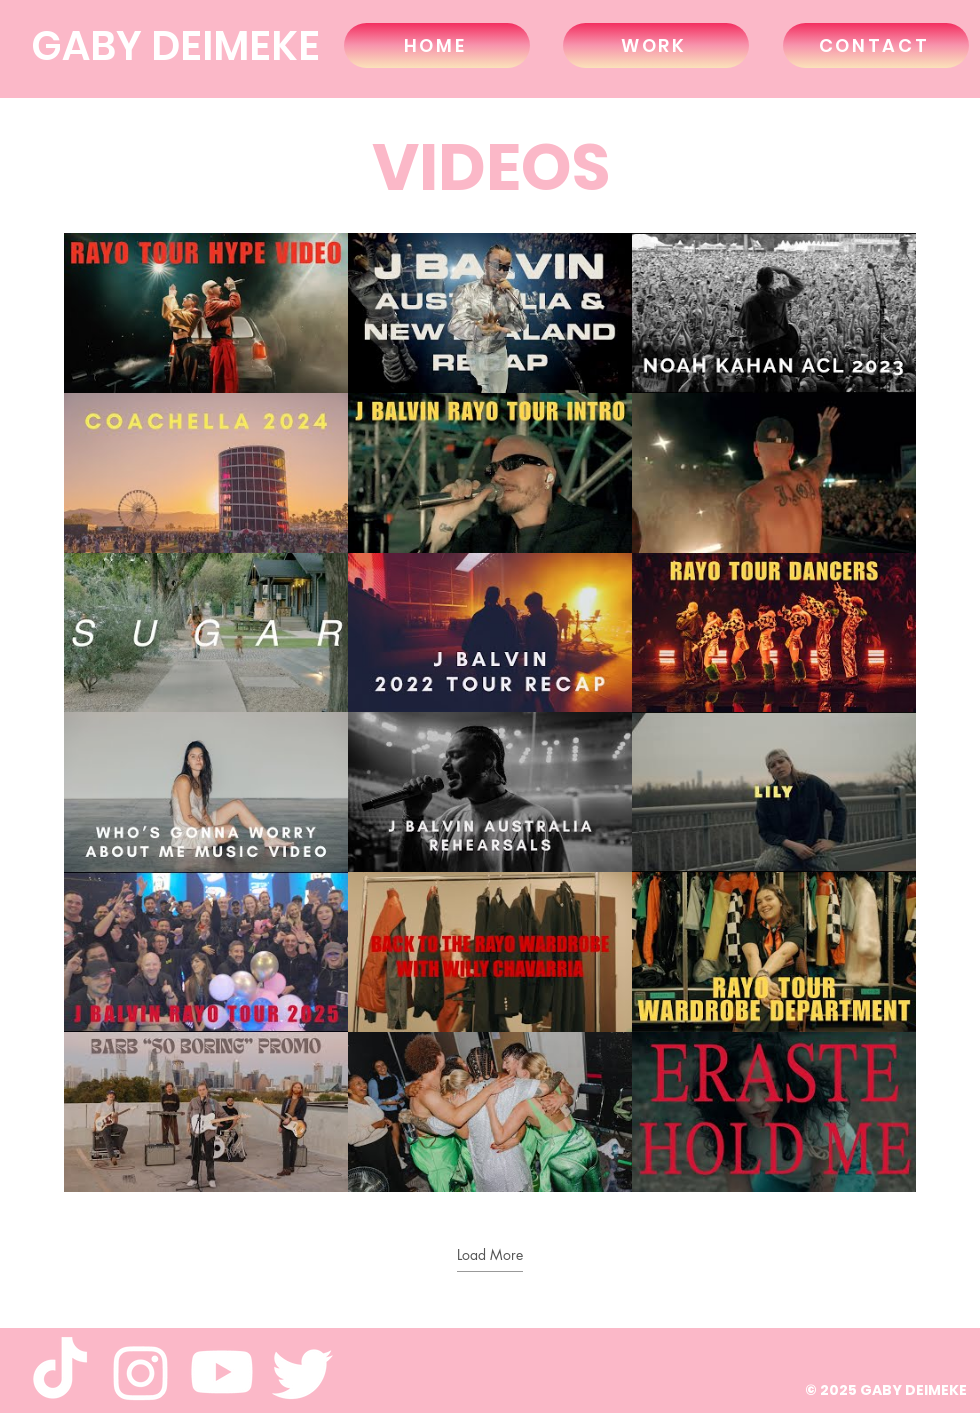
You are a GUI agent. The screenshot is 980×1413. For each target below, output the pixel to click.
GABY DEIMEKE (175, 46)
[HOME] (437, 45)
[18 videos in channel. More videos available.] (490, 712)
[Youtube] (222, 1372)
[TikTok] (60, 1372)
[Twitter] (303, 1372)
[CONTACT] (876, 45)
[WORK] (656, 45)
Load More (490, 1255)
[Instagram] (141, 1372)
